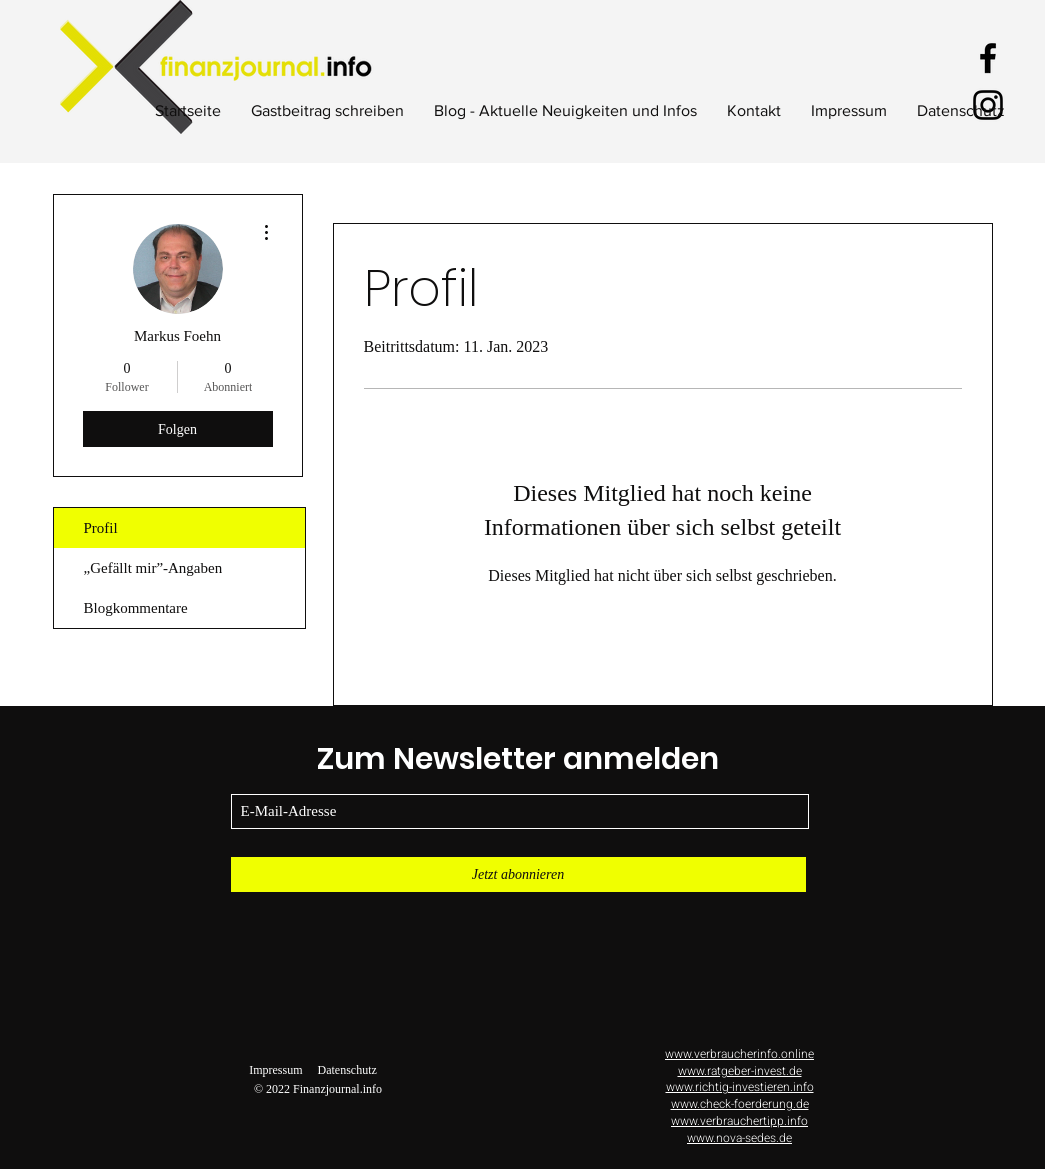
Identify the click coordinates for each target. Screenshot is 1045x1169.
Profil (101, 528)
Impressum (275, 1070)
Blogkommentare (136, 608)
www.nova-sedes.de (739, 1138)
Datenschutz (347, 1070)
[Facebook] (988, 58)
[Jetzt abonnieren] (518, 874)
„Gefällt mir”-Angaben (153, 568)
